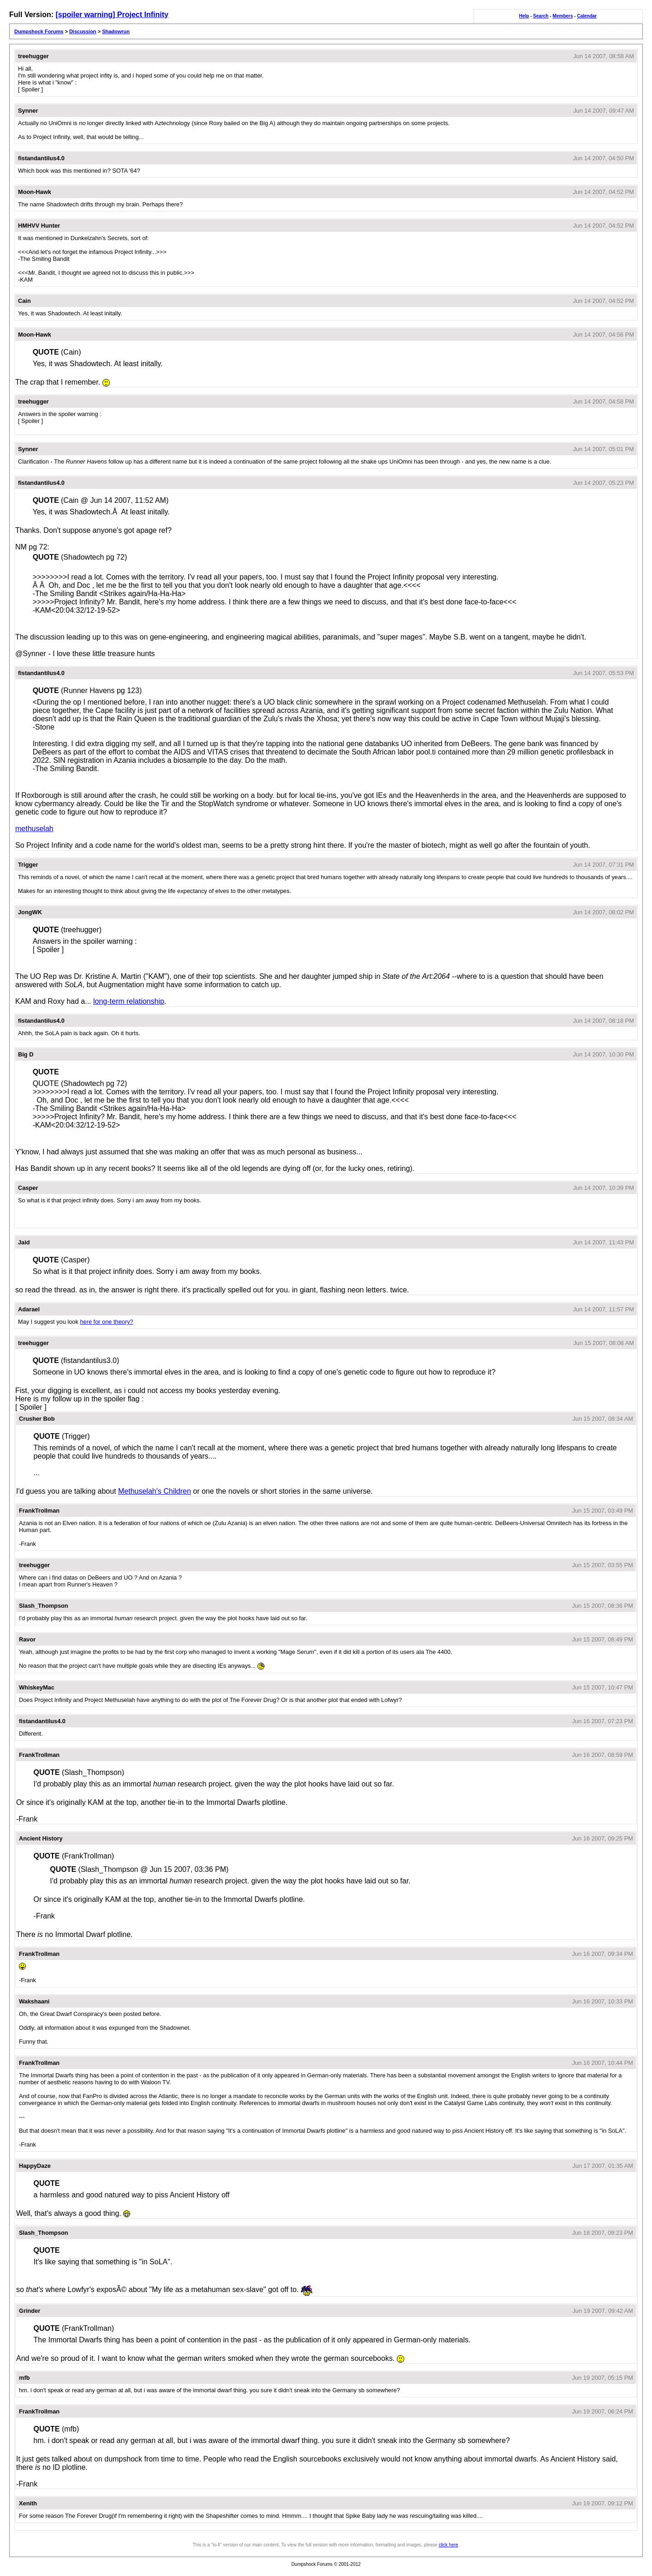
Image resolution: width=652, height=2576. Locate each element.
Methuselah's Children (154, 1491)
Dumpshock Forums (38, 31)
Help (524, 15)
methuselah (34, 829)
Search (540, 15)
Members (563, 15)
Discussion (82, 31)
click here (448, 2544)
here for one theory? (106, 1321)
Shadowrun (116, 31)
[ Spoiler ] (30, 89)
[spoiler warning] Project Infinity (111, 14)
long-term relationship (128, 1001)
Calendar (587, 15)
